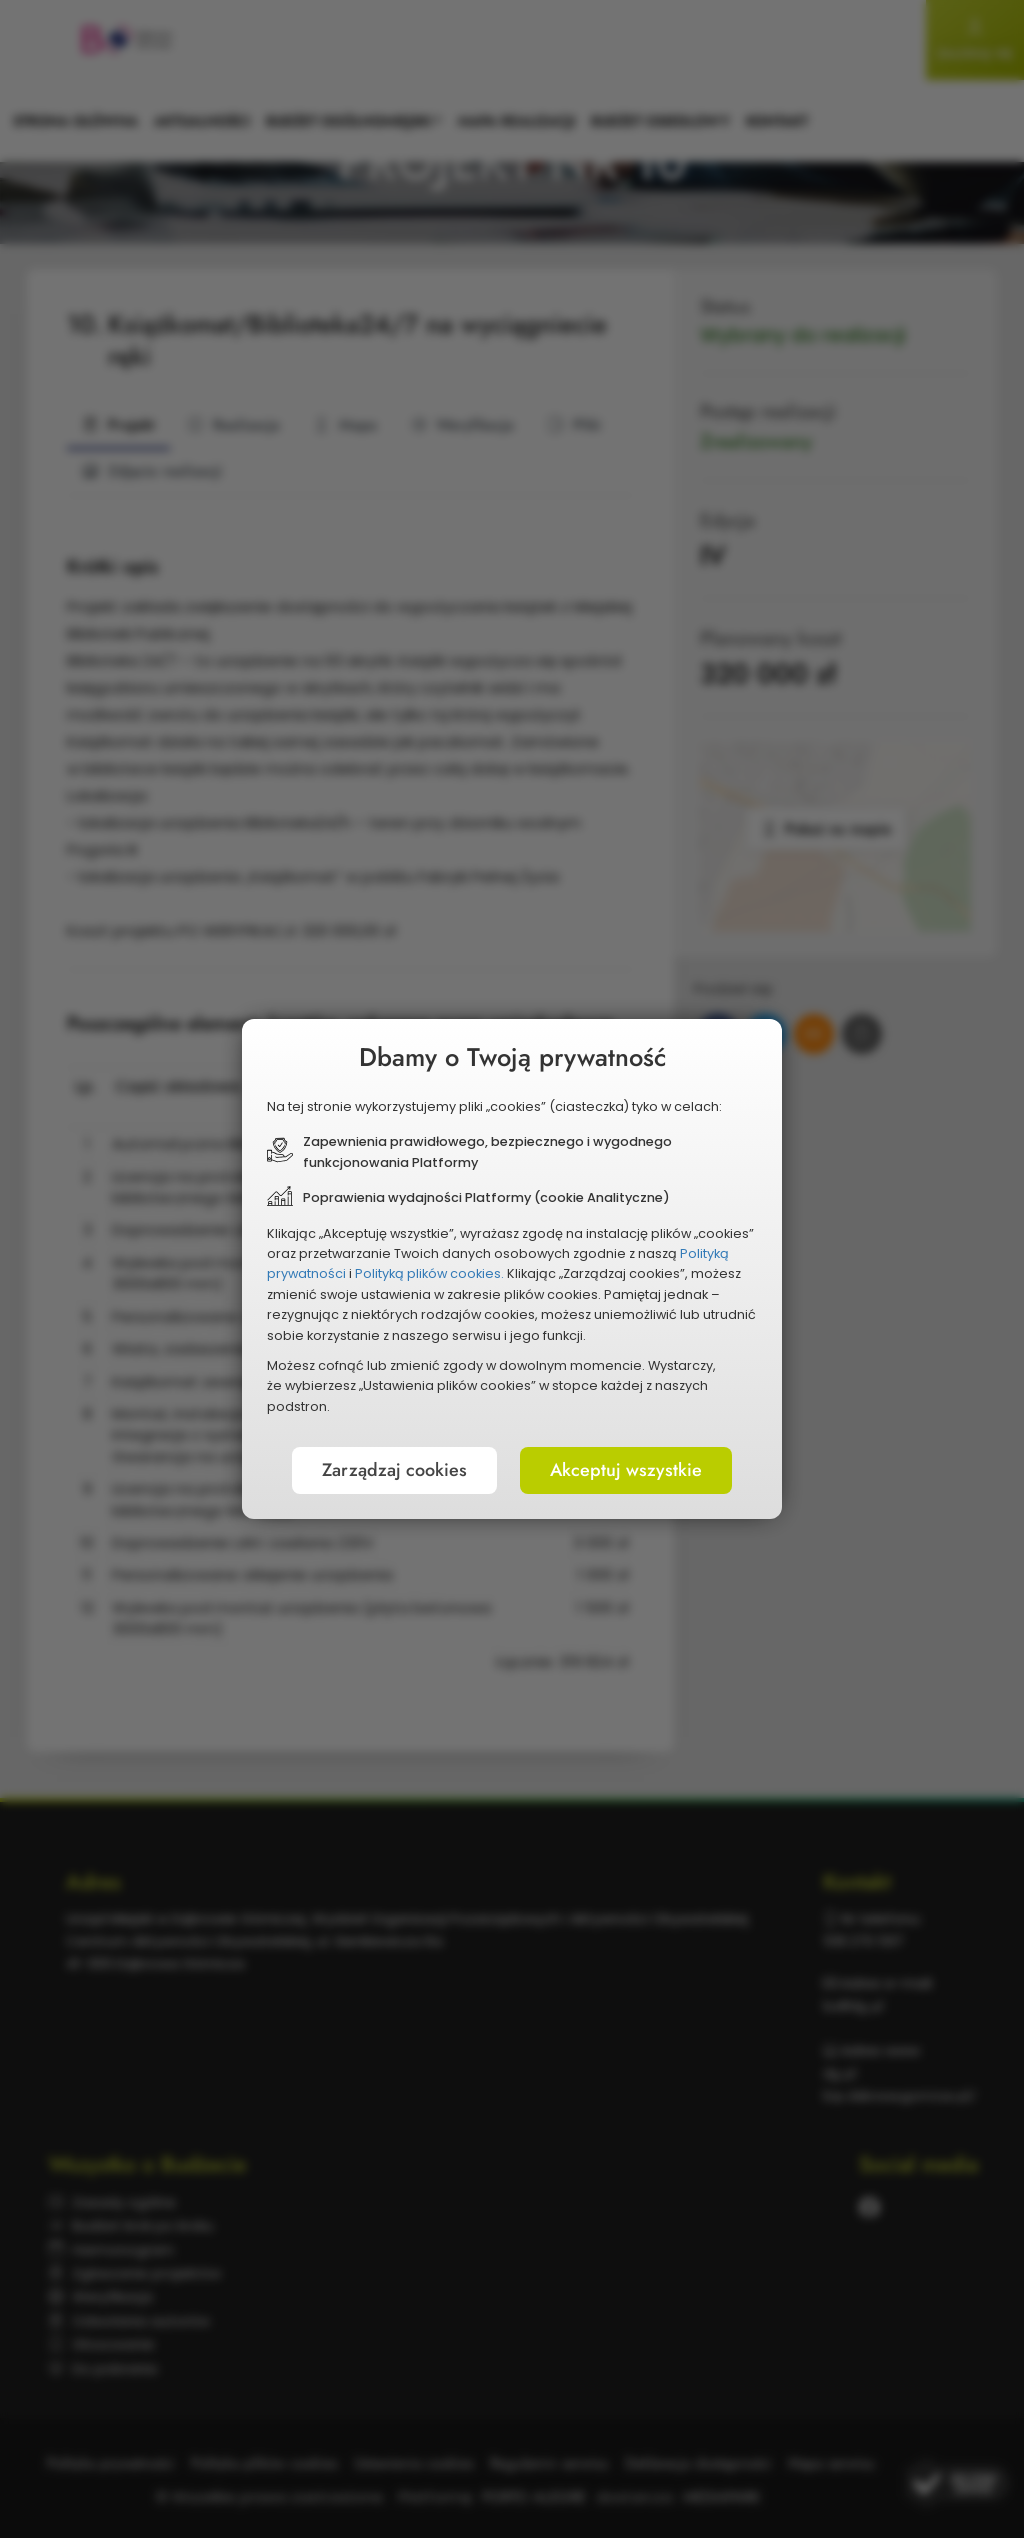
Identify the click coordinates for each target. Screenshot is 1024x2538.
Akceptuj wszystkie (626, 1470)
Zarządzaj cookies (394, 1470)
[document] (512, 1269)
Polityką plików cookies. (429, 1273)
